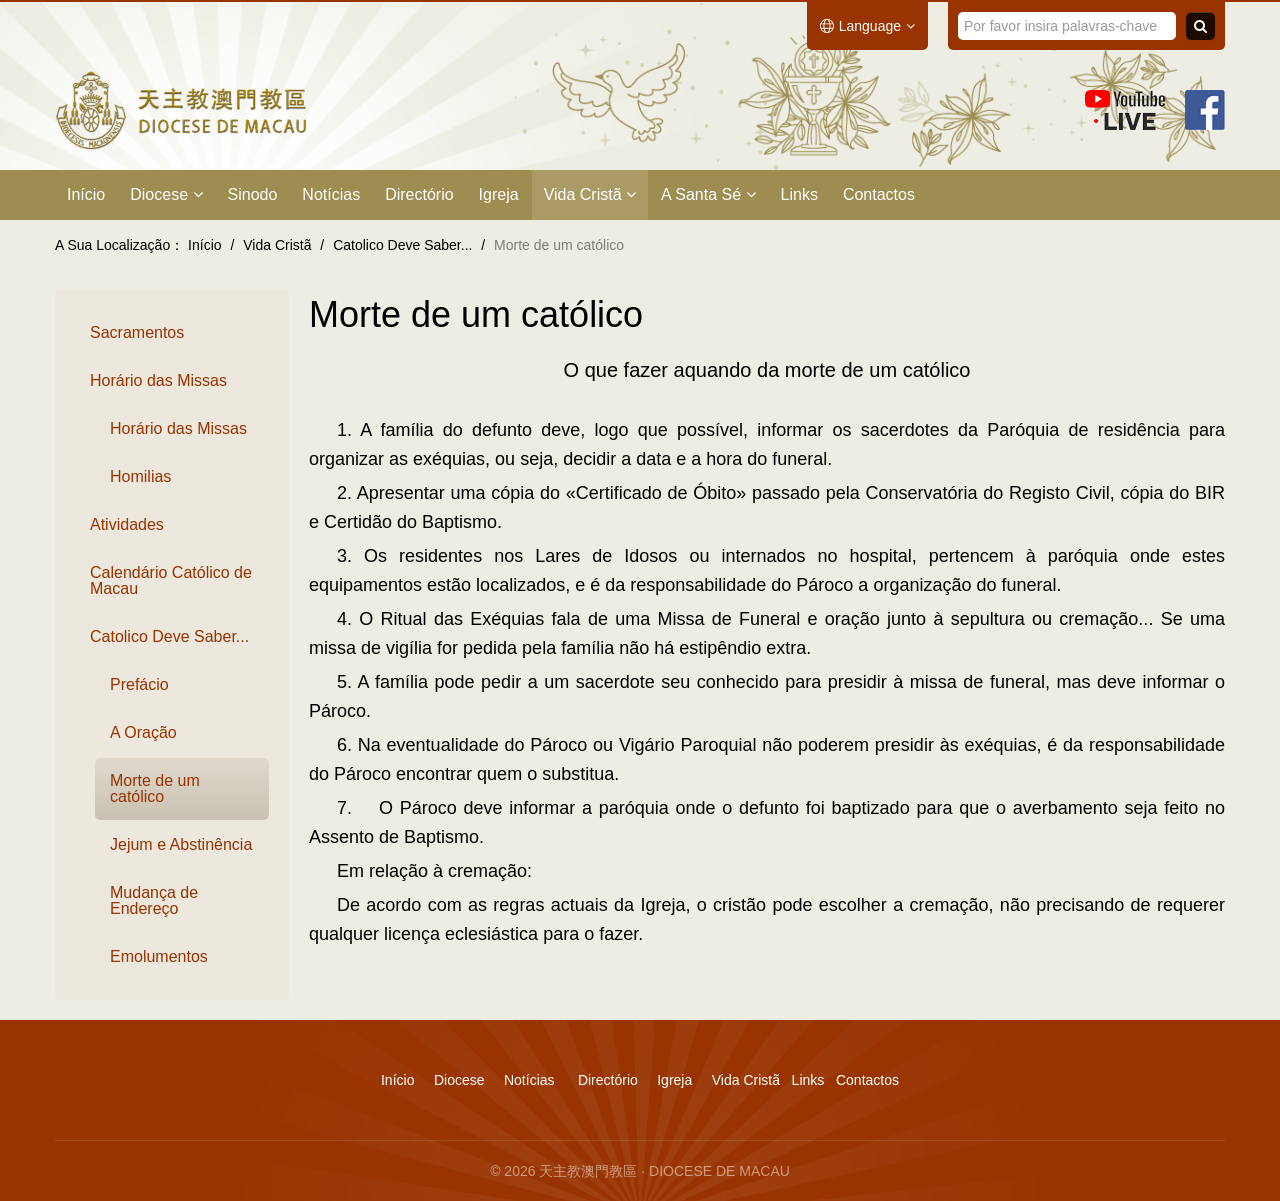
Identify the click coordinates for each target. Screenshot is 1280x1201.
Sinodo (253, 194)
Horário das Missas (158, 380)
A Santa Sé (708, 194)
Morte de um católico (155, 788)
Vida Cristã (590, 194)
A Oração (143, 732)
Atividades (127, 524)
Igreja (499, 194)
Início (86, 194)
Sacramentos (137, 332)
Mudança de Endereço (154, 900)
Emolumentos (159, 956)
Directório (419, 194)
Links (799, 194)
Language (867, 26)
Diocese (166, 194)
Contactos (879, 194)
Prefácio (139, 684)
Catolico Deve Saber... (169, 636)
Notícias (331, 194)
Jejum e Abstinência (181, 844)
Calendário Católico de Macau (171, 580)
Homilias (140, 476)
